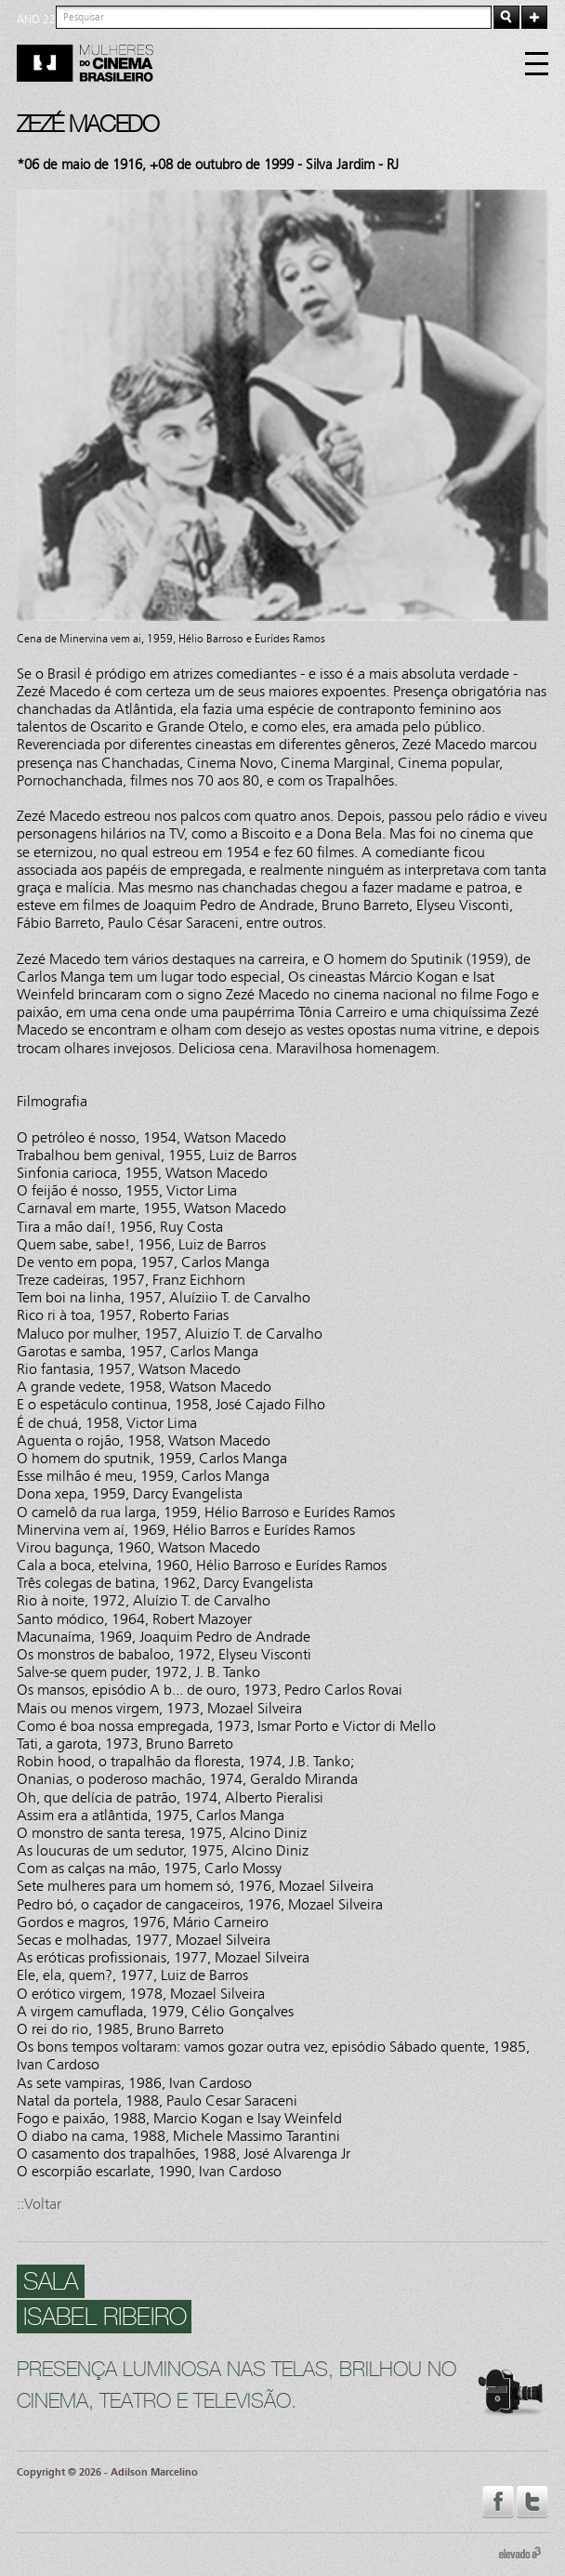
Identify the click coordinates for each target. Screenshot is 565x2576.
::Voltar (39, 2204)
